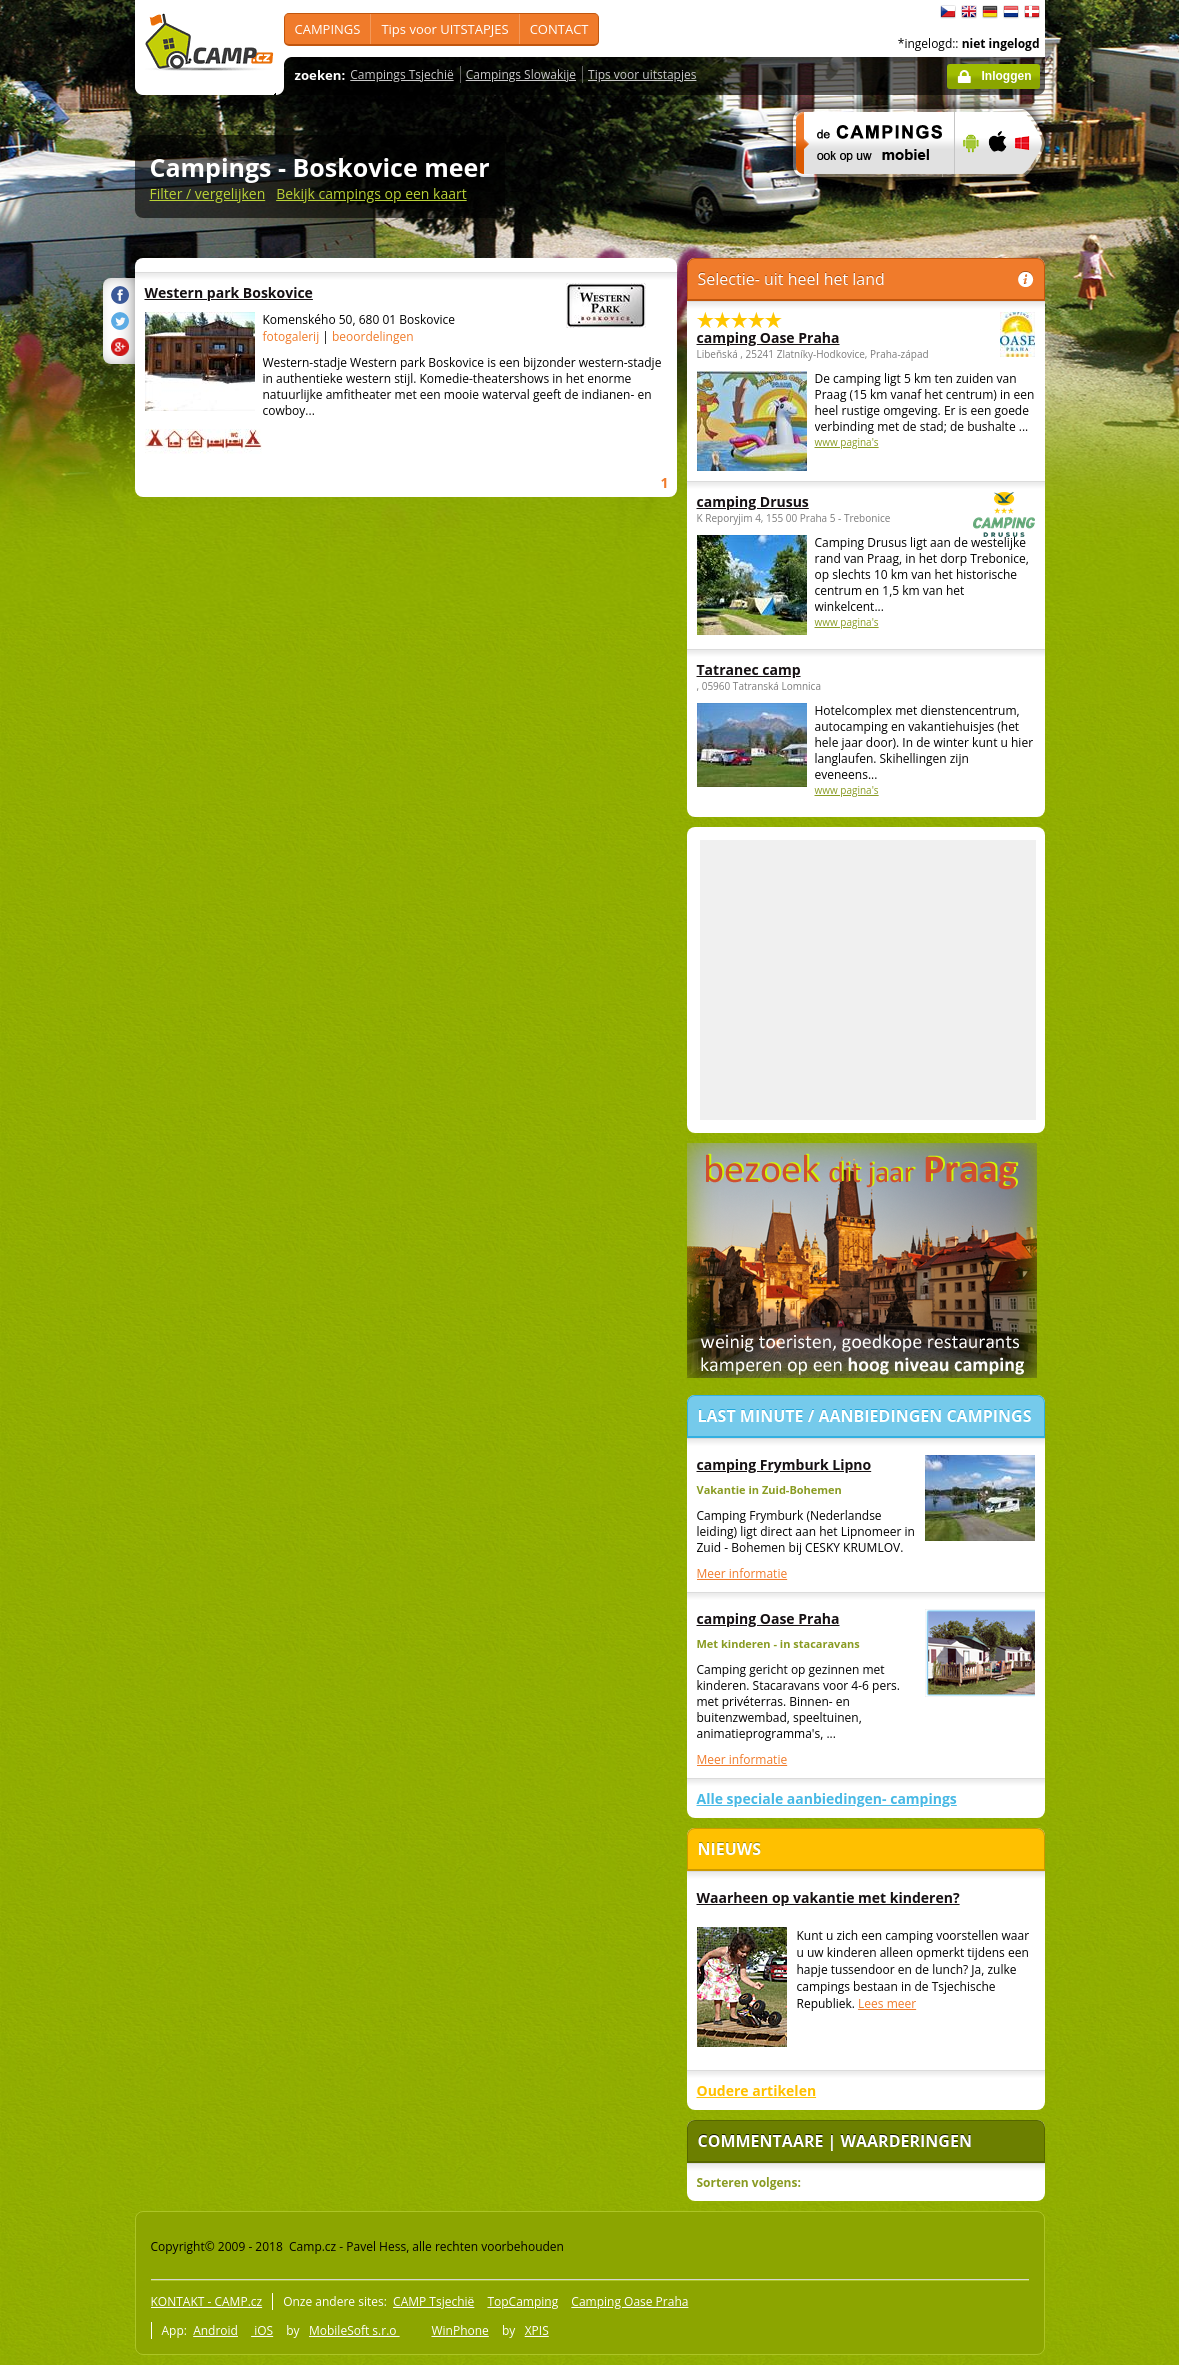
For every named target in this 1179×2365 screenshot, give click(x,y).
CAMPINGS (328, 29)
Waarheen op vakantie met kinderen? (828, 1897)
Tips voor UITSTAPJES (444, 29)
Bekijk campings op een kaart (371, 193)
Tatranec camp (749, 669)
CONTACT (559, 29)
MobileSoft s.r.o (354, 2330)
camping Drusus (811, 501)
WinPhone (459, 2330)
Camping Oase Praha (629, 2301)
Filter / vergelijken (208, 193)
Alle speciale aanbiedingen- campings (827, 1798)
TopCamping (522, 2301)
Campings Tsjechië (401, 74)
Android (215, 2330)
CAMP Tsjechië (433, 2301)
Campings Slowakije (521, 74)
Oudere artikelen (757, 2090)
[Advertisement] (868, 980)
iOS (262, 2330)
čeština (948, 12)
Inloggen (1007, 76)
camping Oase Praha (811, 337)
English (969, 12)
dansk (1032, 12)
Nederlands (1011, 12)
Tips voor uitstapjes (642, 74)
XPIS (537, 2330)
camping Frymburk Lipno (784, 1464)
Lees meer (887, 2003)
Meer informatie (742, 1573)
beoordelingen (373, 336)
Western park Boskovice (341, 292)
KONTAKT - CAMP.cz (207, 2301)
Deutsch (990, 12)
